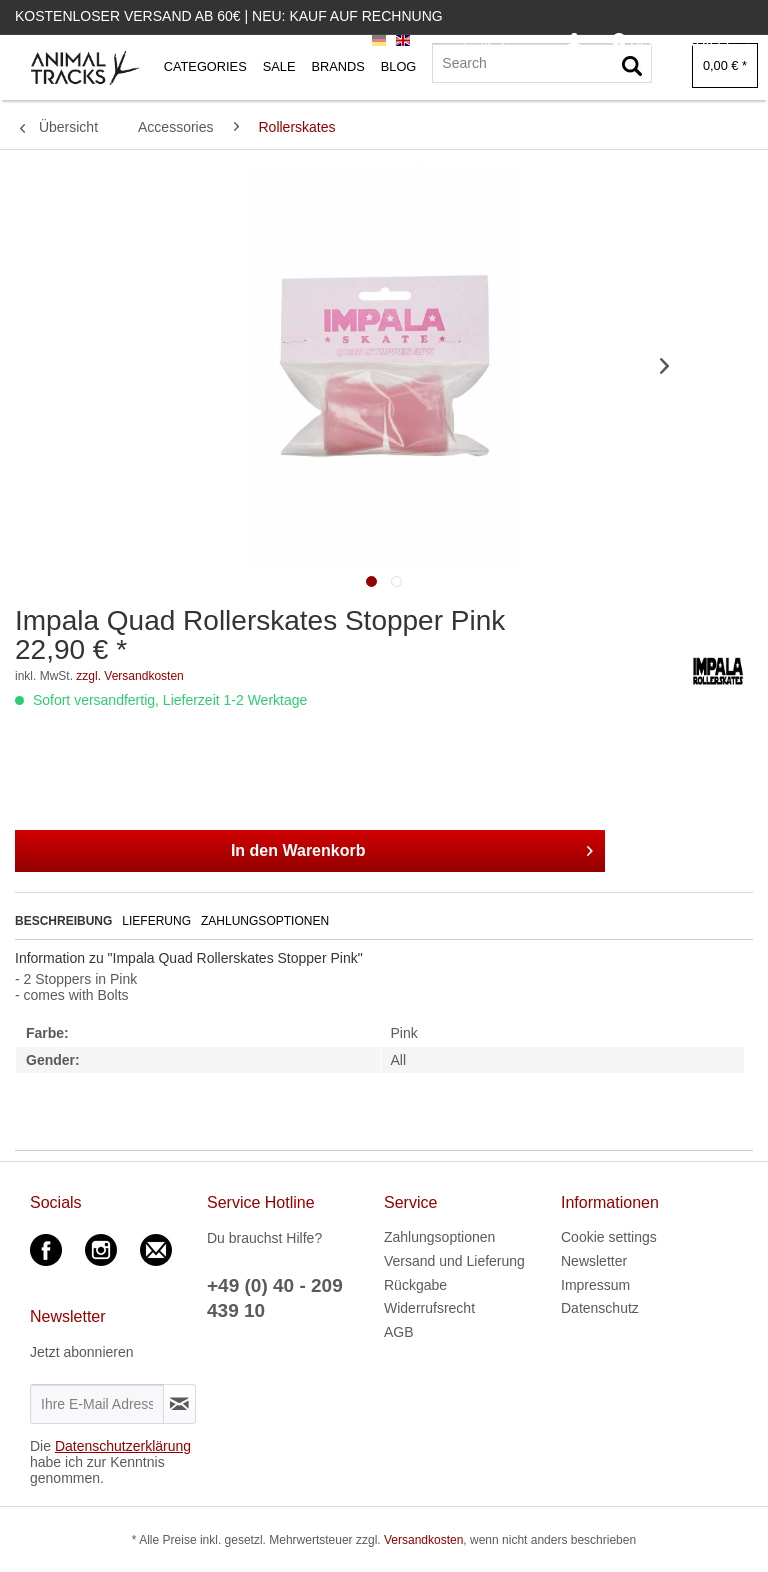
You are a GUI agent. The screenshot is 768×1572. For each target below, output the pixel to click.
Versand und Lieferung (454, 1261)
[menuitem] (574, 41)
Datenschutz (600, 1308)
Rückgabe (415, 1285)
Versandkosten (423, 1540)
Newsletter (594, 1261)
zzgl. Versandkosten (129, 676)
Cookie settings (609, 1237)
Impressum (595, 1285)
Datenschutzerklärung (123, 1446)
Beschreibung (63, 921)
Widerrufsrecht (429, 1308)
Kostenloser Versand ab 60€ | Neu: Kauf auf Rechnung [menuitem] (229, 16)
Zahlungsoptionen (265, 921)
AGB (399, 1332)
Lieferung (156, 921)
